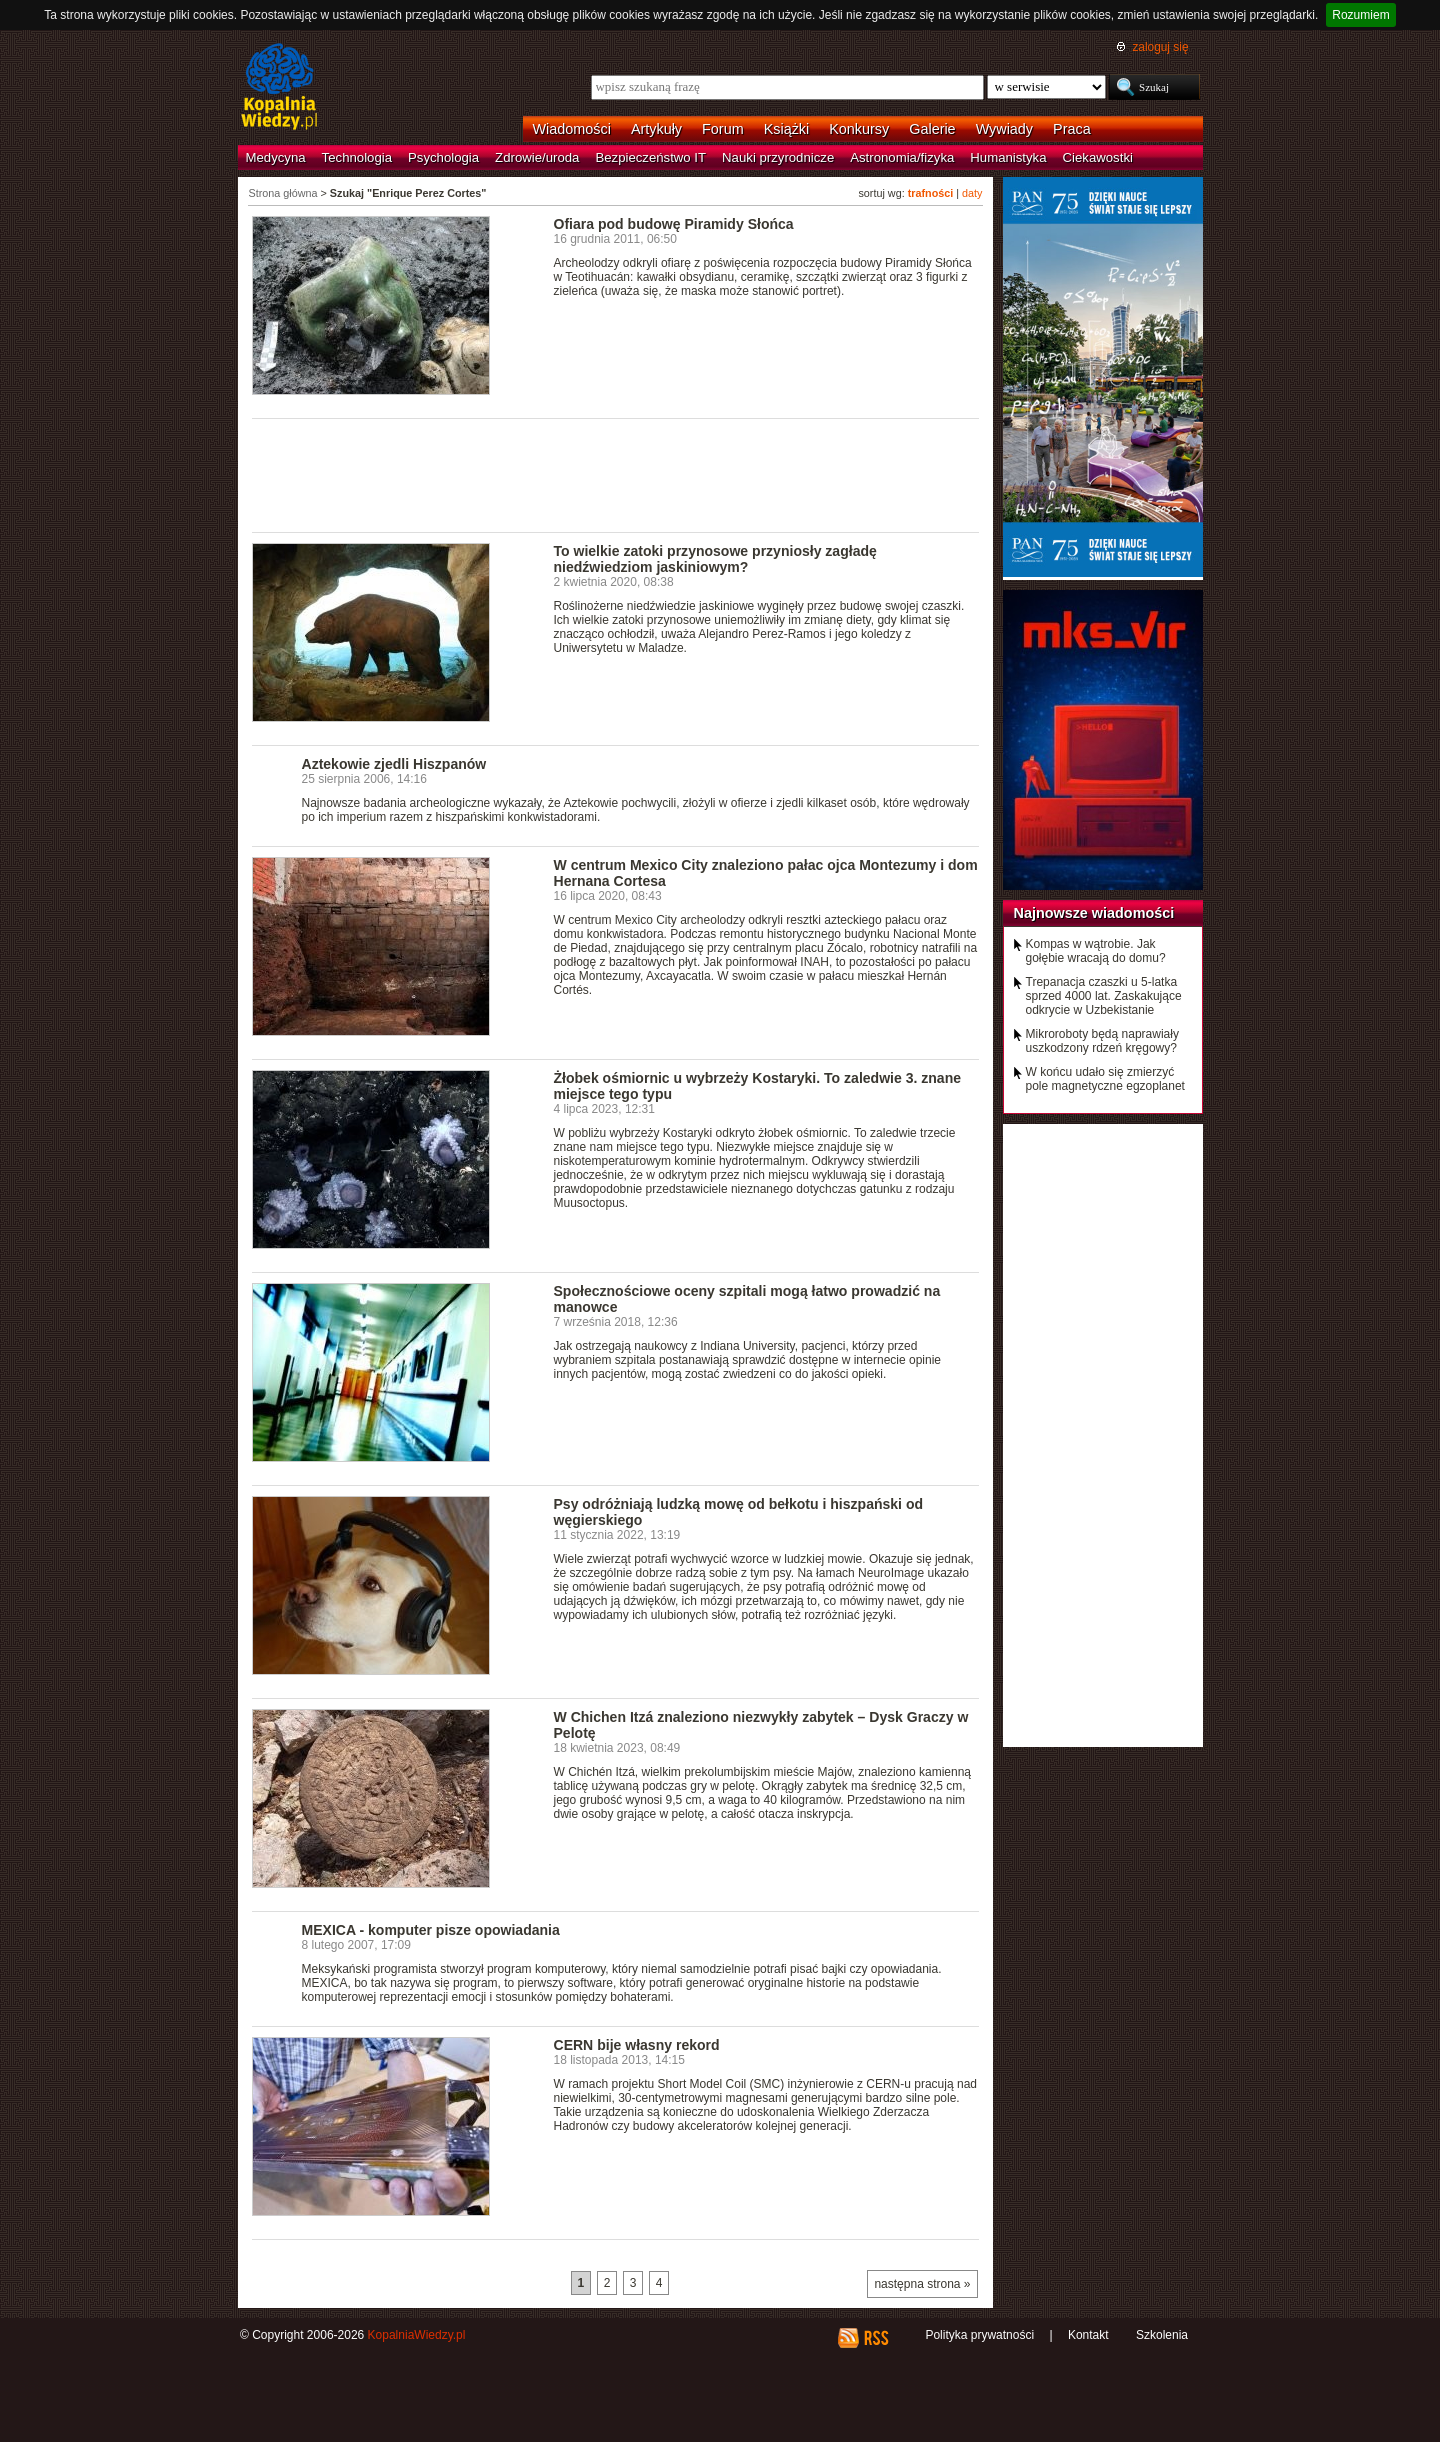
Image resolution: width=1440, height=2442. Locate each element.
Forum (723, 129)
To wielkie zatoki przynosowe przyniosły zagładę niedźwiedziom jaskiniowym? (715, 559)
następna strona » (922, 2284)
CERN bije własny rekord (637, 2045)
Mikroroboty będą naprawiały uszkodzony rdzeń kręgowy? (1102, 1041)
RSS (875, 2338)
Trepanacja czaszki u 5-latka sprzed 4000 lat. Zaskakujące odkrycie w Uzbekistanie (1104, 996)
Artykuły (656, 129)
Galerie (932, 129)
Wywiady (1004, 129)
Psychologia (443, 157)
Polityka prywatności (979, 2335)
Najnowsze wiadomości (1094, 913)
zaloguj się (1160, 47)
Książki (787, 129)
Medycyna (276, 157)
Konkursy (859, 129)
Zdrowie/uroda (537, 157)
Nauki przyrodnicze (778, 157)
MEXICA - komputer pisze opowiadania (431, 1930)
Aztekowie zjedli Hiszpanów (394, 764)
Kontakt (1088, 2335)
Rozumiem (1360, 15)
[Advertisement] (616, 474)
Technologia (357, 157)
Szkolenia (1162, 2335)
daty (972, 193)
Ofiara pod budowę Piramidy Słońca (674, 224)
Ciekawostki (1098, 157)
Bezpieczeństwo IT (650, 157)
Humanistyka (1008, 157)
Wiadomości (572, 129)
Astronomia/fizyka (902, 157)
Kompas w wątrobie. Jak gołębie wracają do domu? (1096, 951)
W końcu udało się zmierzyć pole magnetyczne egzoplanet (1105, 1079)
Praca (1072, 129)
